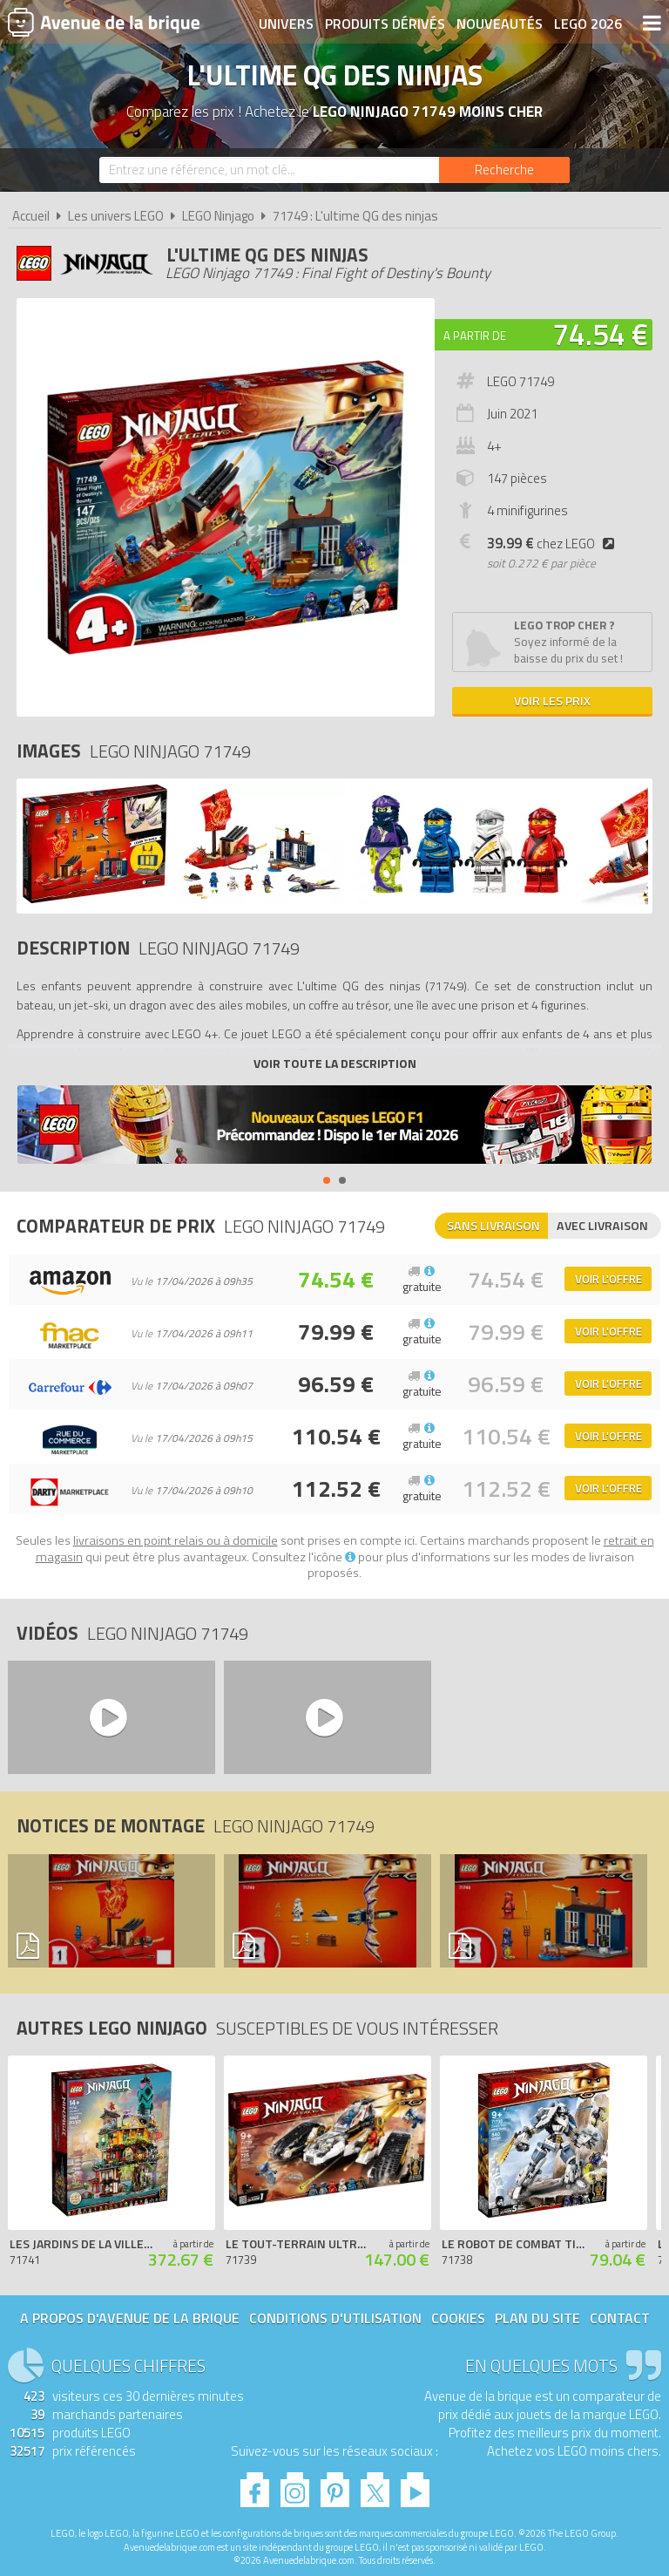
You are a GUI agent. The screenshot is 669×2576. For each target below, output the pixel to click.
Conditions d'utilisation (335, 2318)
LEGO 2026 (588, 23)
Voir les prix (552, 700)
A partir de (474, 335)
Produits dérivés (385, 23)
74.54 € (600, 334)
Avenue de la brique (103, 22)
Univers (286, 23)
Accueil (31, 216)
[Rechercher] (504, 170)
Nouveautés (499, 23)
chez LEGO (554, 544)
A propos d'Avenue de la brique (130, 2318)
